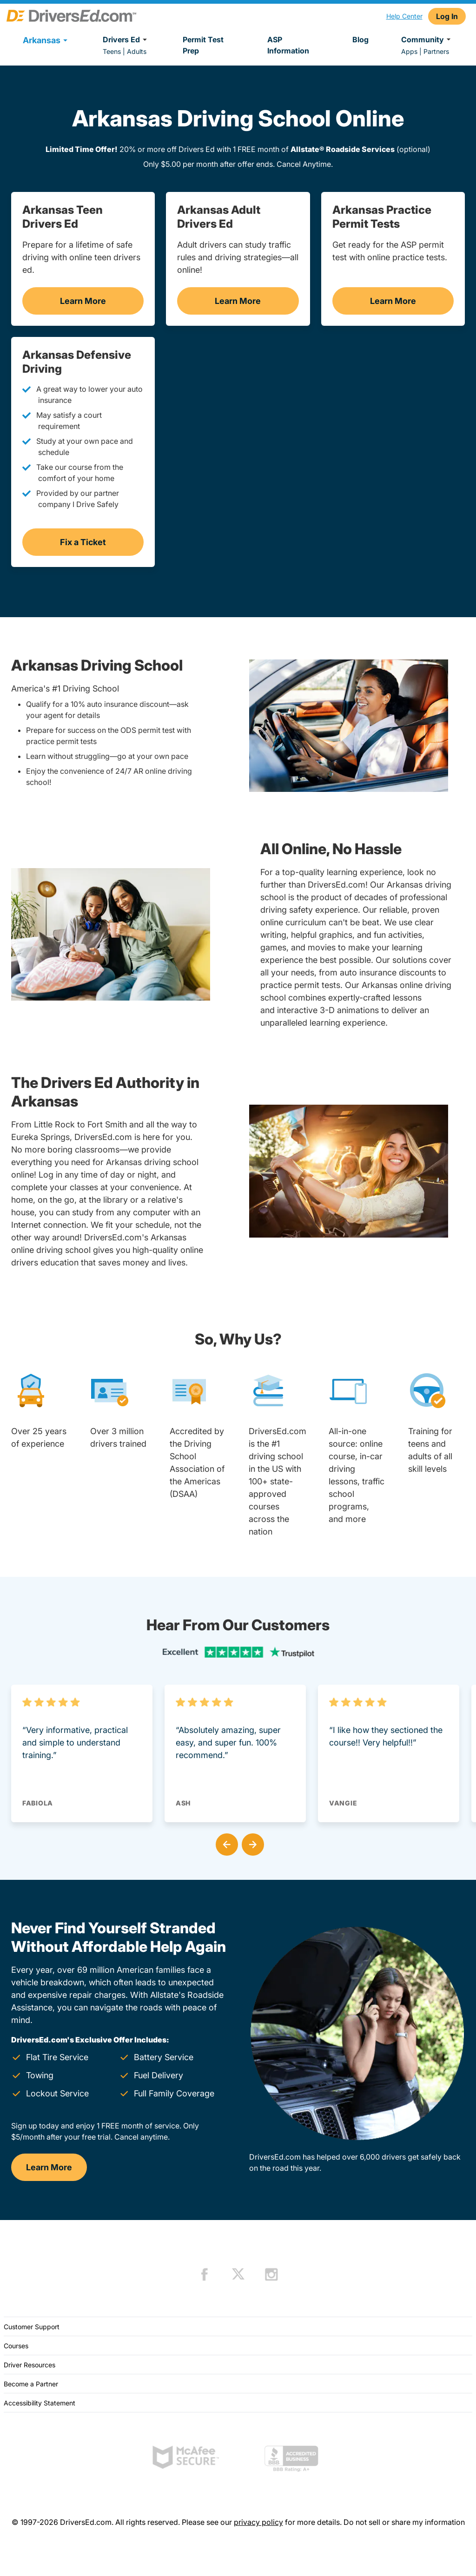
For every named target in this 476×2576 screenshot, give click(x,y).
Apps (409, 51)
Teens (112, 51)
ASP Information (288, 45)
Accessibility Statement (39, 2403)
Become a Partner (31, 2384)
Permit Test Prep (203, 45)
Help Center (404, 16)
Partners (436, 51)
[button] (225, 1842)
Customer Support (32, 2327)
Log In (447, 16)
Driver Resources (29, 2365)
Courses (16, 2346)
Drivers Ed (126, 39)
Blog (360, 39)
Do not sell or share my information (404, 2522)
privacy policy (258, 2522)
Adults (136, 51)
